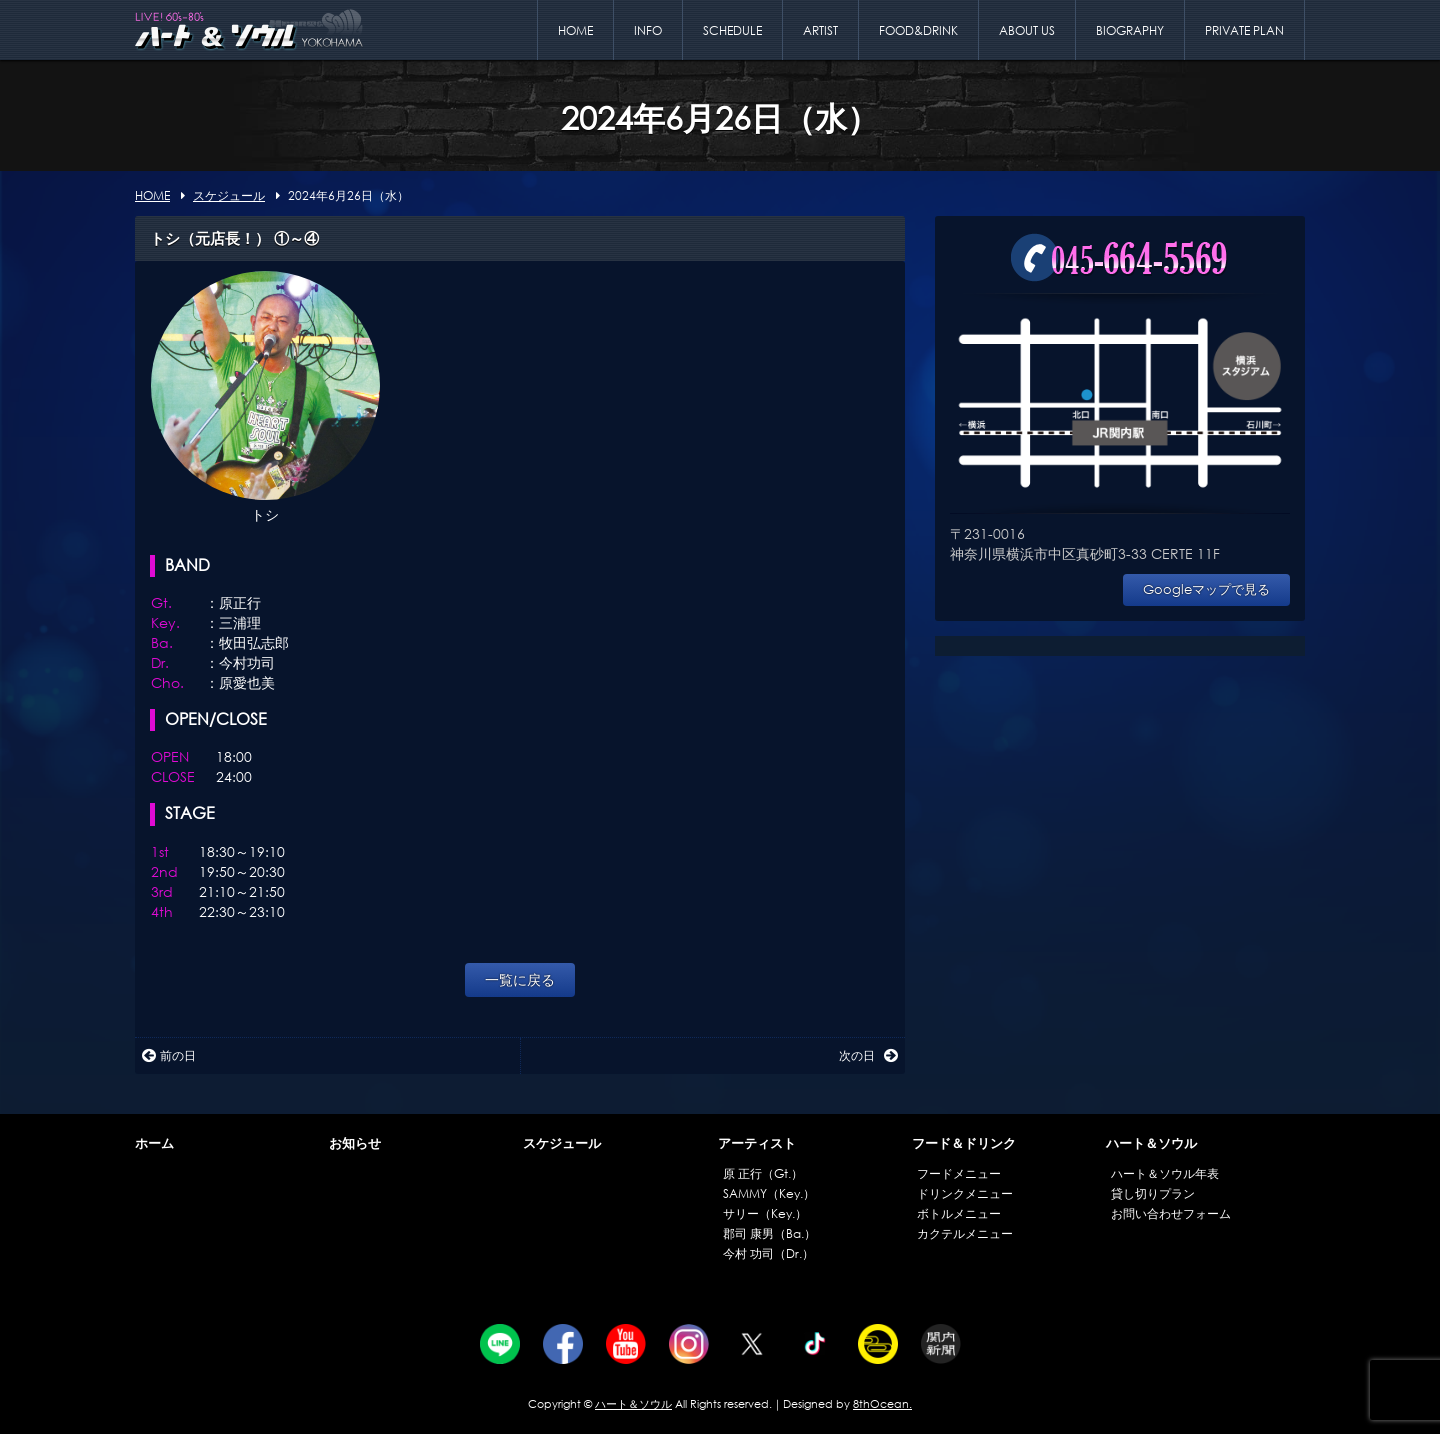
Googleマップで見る (1206, 589)
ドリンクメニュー (965, 1193)
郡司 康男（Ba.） (769, 1233)
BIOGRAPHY (1130, 30)
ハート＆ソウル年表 (1165, 1173)
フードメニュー (959, 1173)
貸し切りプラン (1153, 1193)
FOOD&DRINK (918, 30)
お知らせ (355, 1143)
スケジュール (562, 1143)
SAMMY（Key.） (769, 1193)
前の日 (169, 1055)
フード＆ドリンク (964, 1143)
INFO (648, 30)
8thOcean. (882, 1404)
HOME (575, 30)
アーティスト (757, 1143)
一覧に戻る (520, 979)
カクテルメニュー (965, 1233)
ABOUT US (1027, 30)
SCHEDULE (732, 30)
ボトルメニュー (959, 1213)
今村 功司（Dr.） (768, 1253)
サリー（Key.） (765, 1213)
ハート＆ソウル (1151, 1143)
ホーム (154, 1143)
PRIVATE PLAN (1244, 30)
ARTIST (820, 30)
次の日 (868, 1055)
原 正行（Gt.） (763, 1173)
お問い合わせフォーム (1171, 1213)
